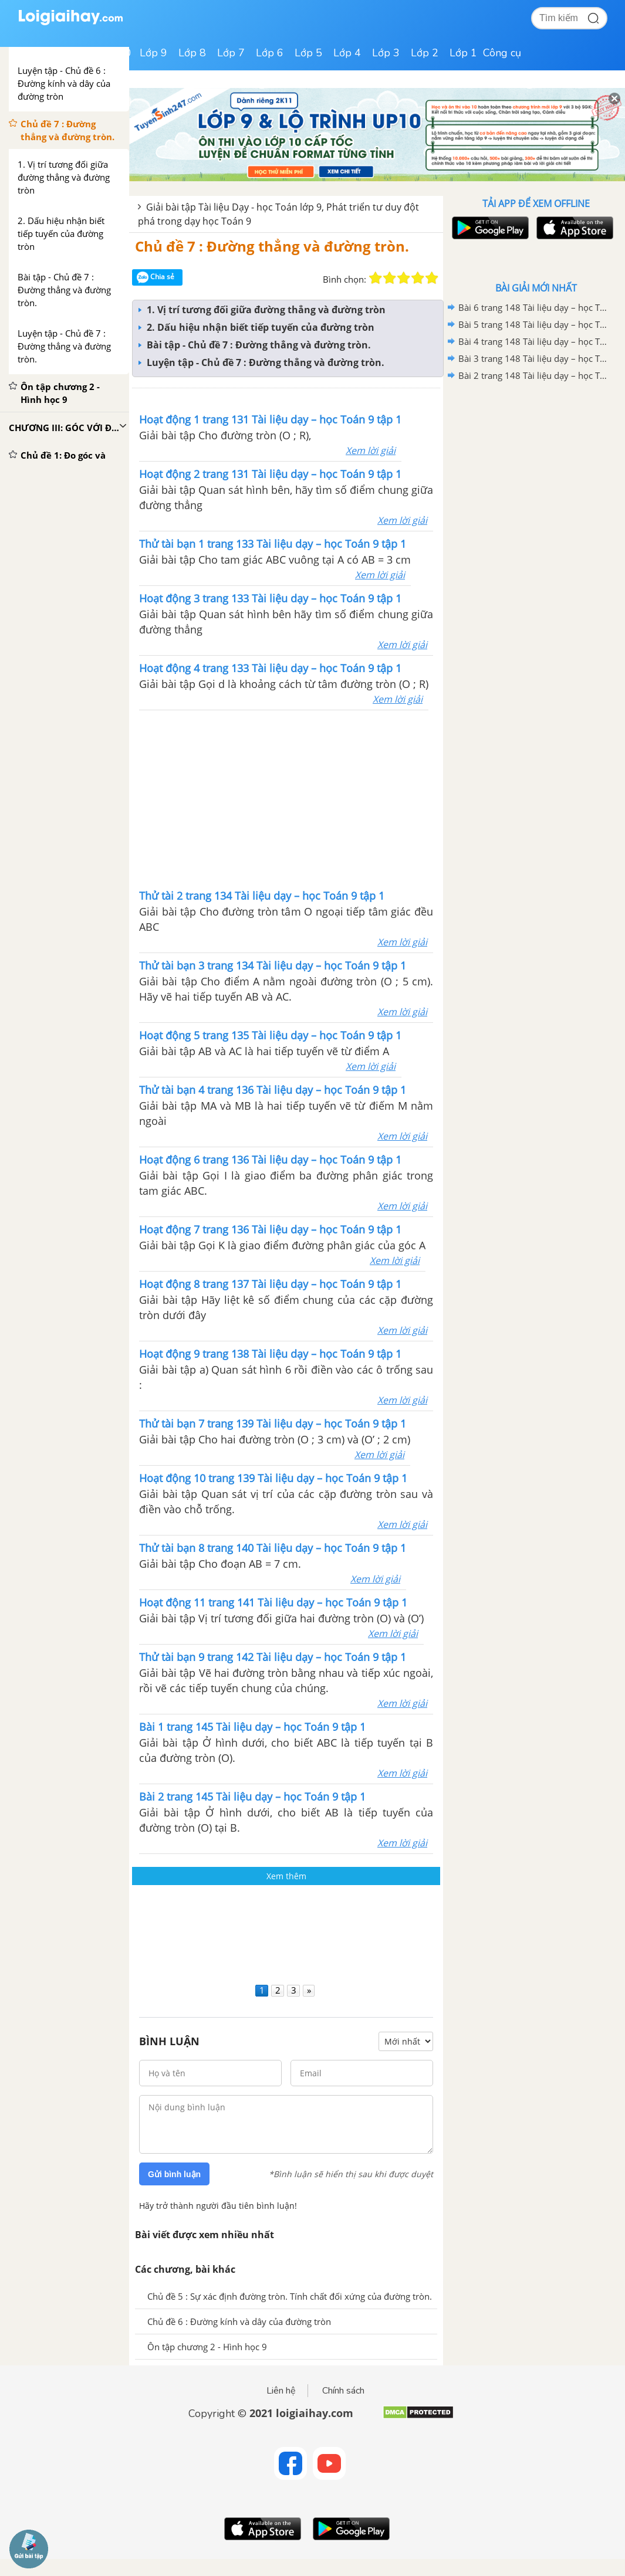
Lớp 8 (192, 53)
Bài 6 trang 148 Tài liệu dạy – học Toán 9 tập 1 (534, 307)
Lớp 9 (153, 53)
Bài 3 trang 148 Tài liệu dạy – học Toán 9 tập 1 (534, 358)
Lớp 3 (386, 53)
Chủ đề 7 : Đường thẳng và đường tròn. (272, 246)
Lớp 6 (269, 53)
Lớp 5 (308, 53)
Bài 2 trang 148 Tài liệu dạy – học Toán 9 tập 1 (534, 375)
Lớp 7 (231, 53)
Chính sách (343, 2390)
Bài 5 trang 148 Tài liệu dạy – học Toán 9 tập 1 (534, 324)
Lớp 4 (347, 53)
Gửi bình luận (174, 2174)
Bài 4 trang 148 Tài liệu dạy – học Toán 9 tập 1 (534, 341)
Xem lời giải (371, 450)
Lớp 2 (424, 53)
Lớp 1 (463, 53)
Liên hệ (281, 2390)
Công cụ (502, 53)
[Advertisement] (286, 1931)
